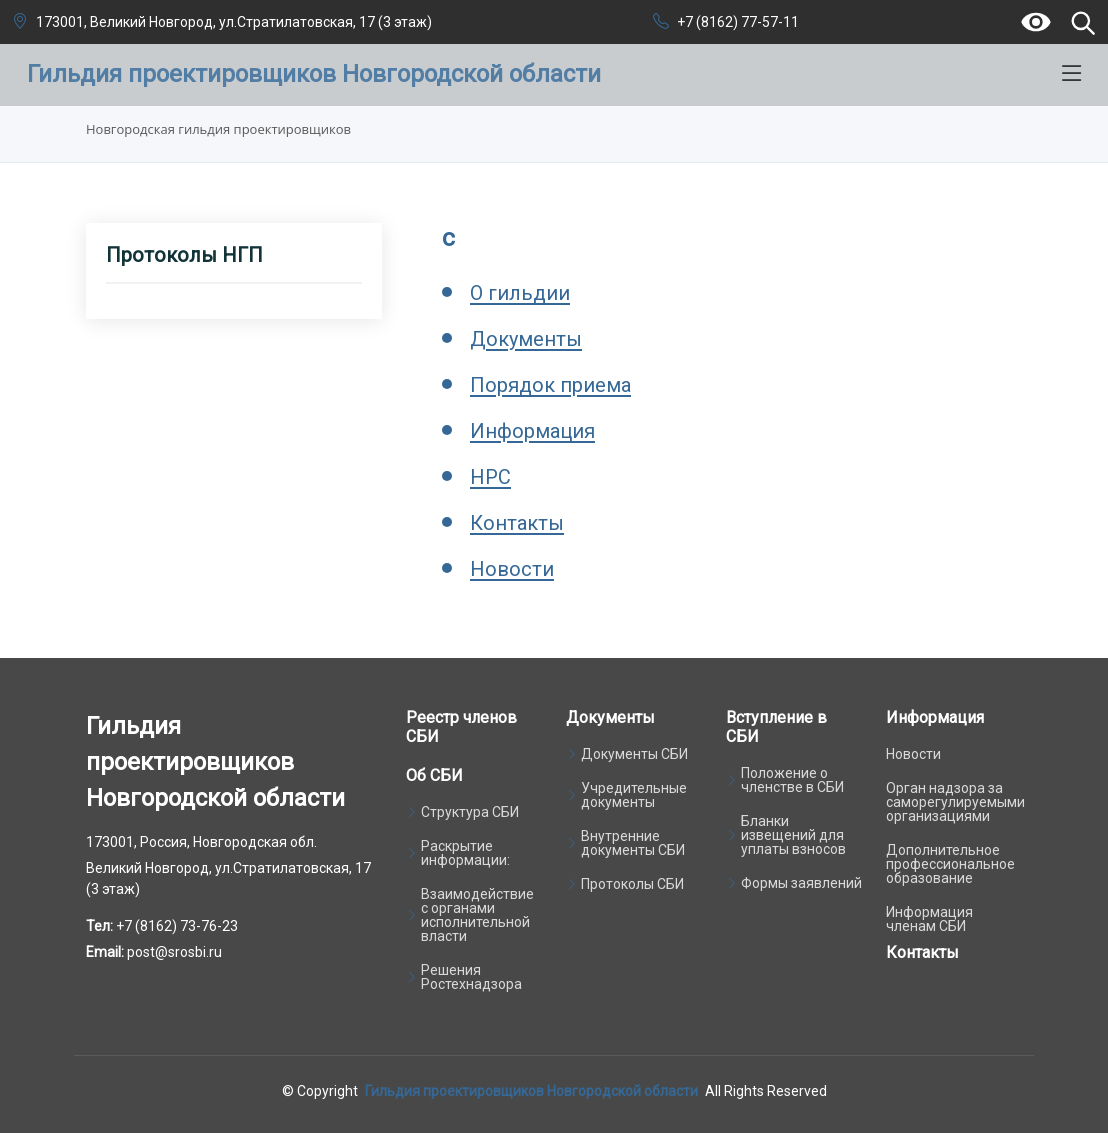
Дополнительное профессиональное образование (950, 864)
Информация (532, 431)
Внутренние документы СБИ (633, 843)
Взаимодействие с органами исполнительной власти (477, 915)
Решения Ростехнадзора (471, 977)
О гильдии (520, 293)
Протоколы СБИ (632, 884)
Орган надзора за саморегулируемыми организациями (955, 802)
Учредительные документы (634, 795)
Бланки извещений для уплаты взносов (793, 835)
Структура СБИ (470, 812)
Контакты (517, 523)
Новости (512, 569)
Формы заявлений (801, 883)
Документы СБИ (634, 754)
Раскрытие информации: (465, 853)
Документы (526, 339)
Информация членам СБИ (929, 919)
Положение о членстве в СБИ (792, 780)
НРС (490, 477)
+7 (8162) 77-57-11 (738, 22)
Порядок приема (550, 385)
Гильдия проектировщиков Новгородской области (531, 1091)
